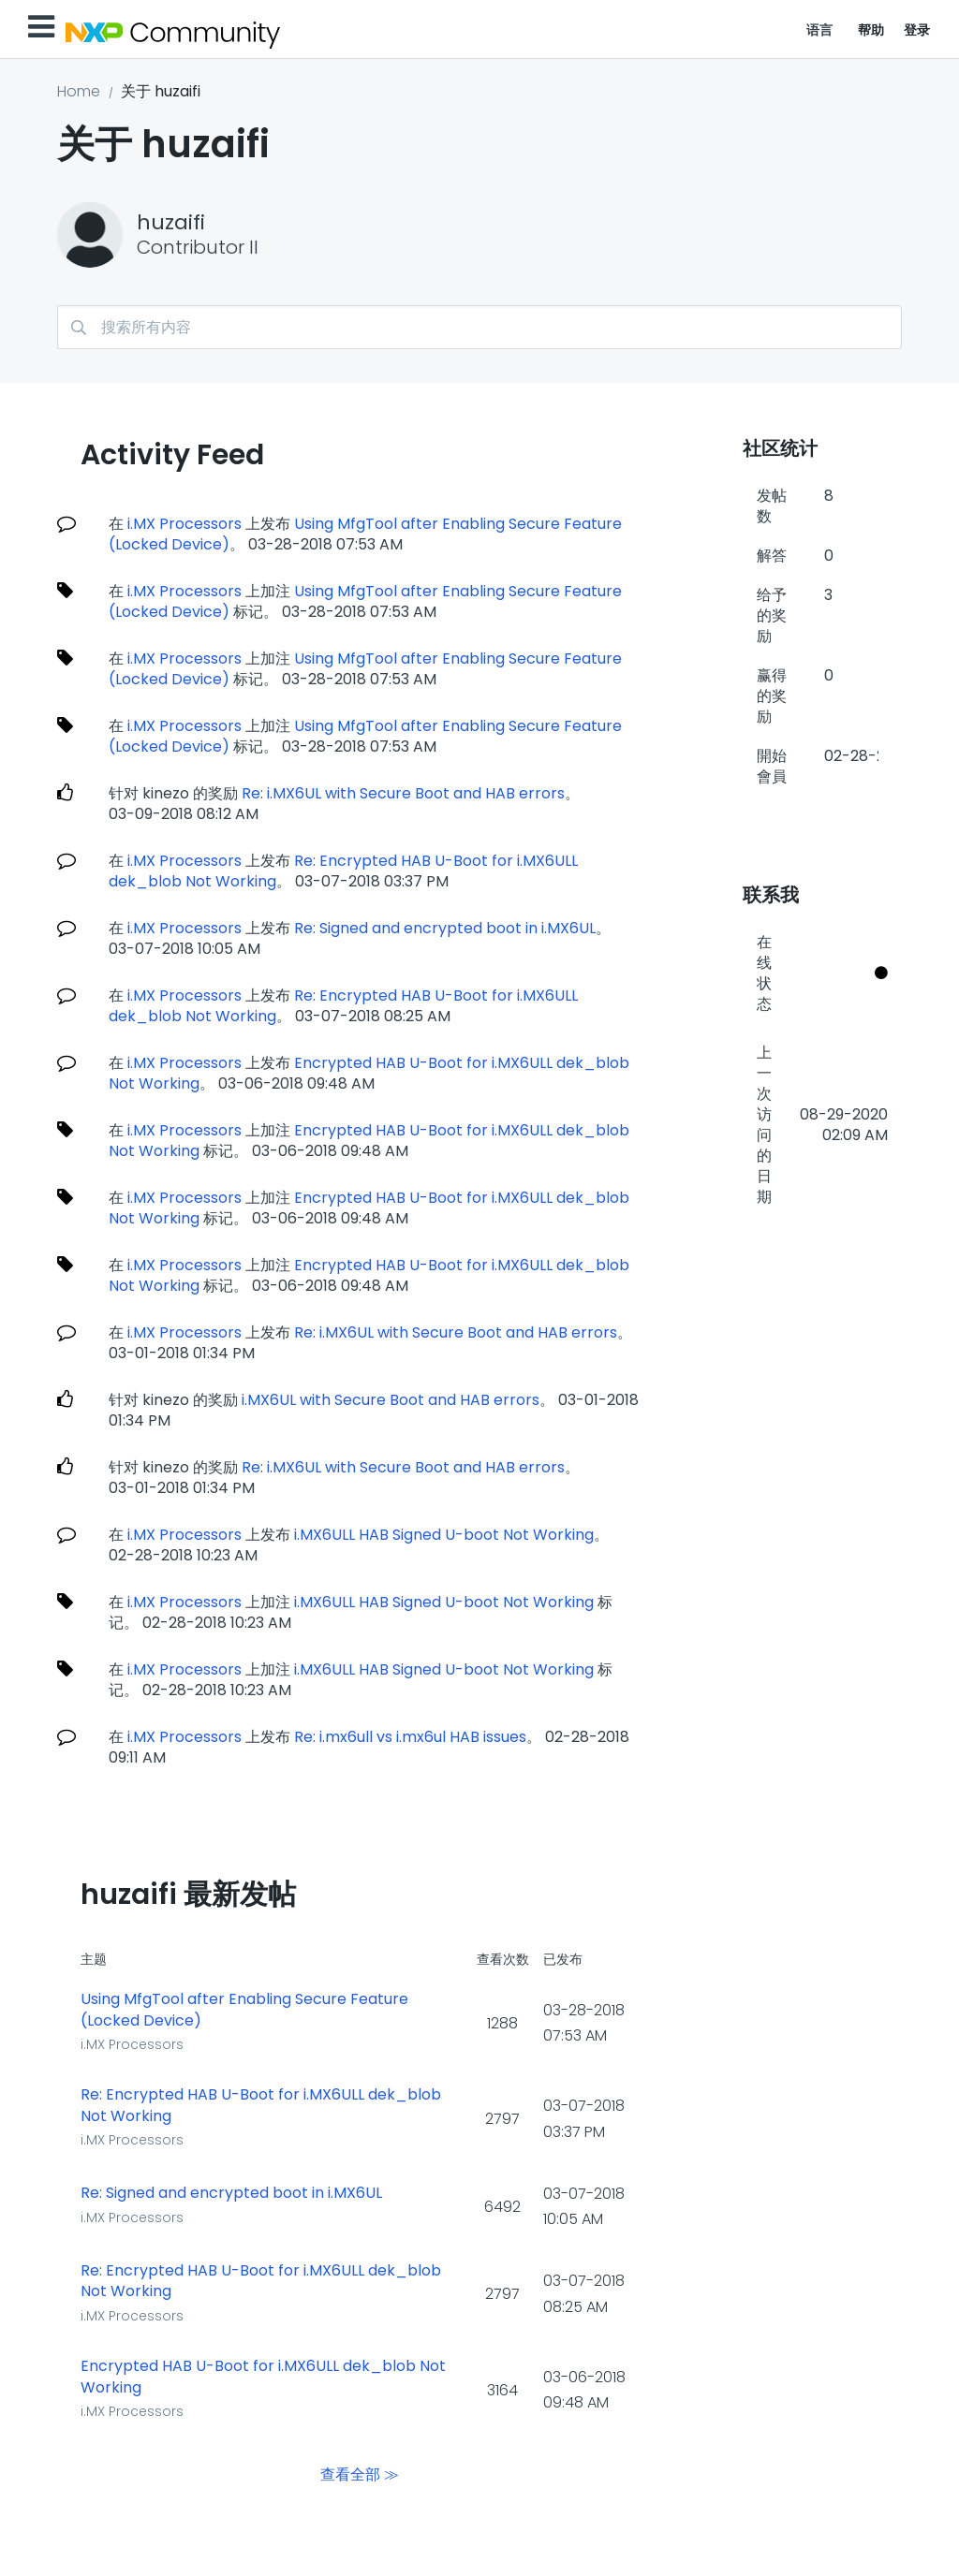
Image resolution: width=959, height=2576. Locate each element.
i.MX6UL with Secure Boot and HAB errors (390, 1400)
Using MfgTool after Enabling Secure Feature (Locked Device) (244, 2010)
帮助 (871, 30)
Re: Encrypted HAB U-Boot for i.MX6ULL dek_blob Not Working (261, 2106)
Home (78, 91)
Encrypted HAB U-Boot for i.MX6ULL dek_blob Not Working (263, 2377)
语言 (820, 30)
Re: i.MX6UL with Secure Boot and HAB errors (403, 793)
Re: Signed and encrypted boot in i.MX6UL (445, 928)
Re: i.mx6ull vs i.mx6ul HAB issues (410, 1737)
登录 (917, 30)
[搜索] (479, 327)
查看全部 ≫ (359, 2474)
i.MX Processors (184, 523)
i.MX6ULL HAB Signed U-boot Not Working (444, 1534)
